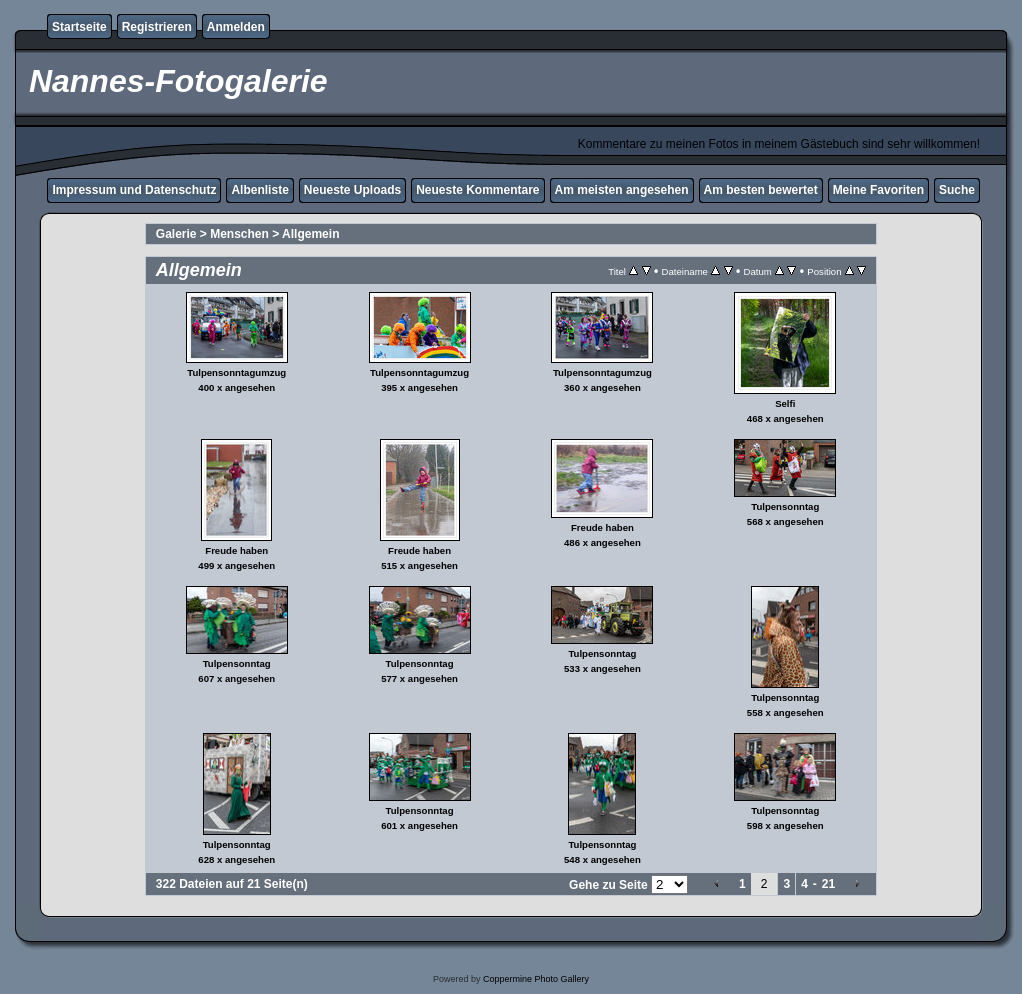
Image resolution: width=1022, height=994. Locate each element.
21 (828, 884)
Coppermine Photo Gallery (536, 979)
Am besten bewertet (761, 190)
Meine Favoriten (878, 190)
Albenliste (259, 190)
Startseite (79, 27)
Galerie (176, 234)
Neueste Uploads (352, 190)
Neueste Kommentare (477, 190)
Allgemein (310, 234)
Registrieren (157, 27)
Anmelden (236, 27)
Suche (957, 190)
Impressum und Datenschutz (134, 190)
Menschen (239, 234)
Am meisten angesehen (622, 190)
